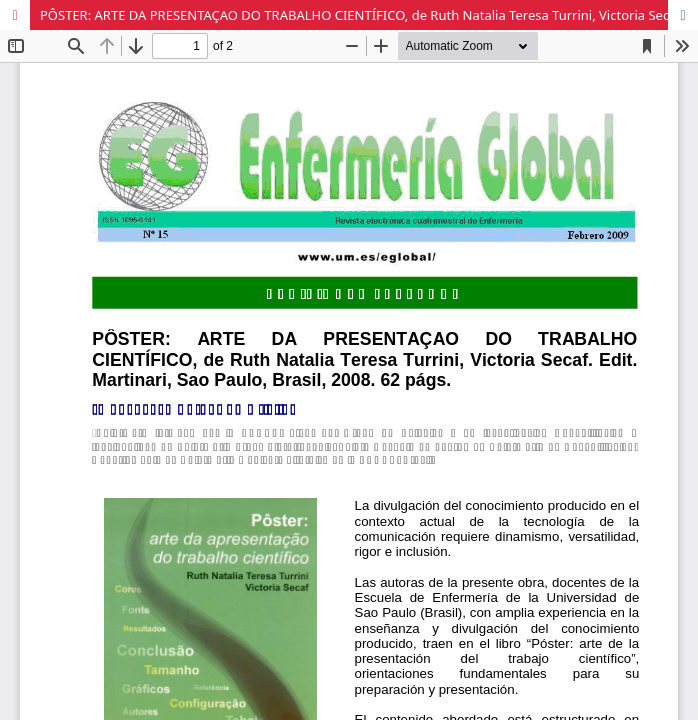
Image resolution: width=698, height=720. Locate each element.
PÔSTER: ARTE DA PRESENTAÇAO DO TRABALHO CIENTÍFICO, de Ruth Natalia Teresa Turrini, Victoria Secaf (360, 15)
